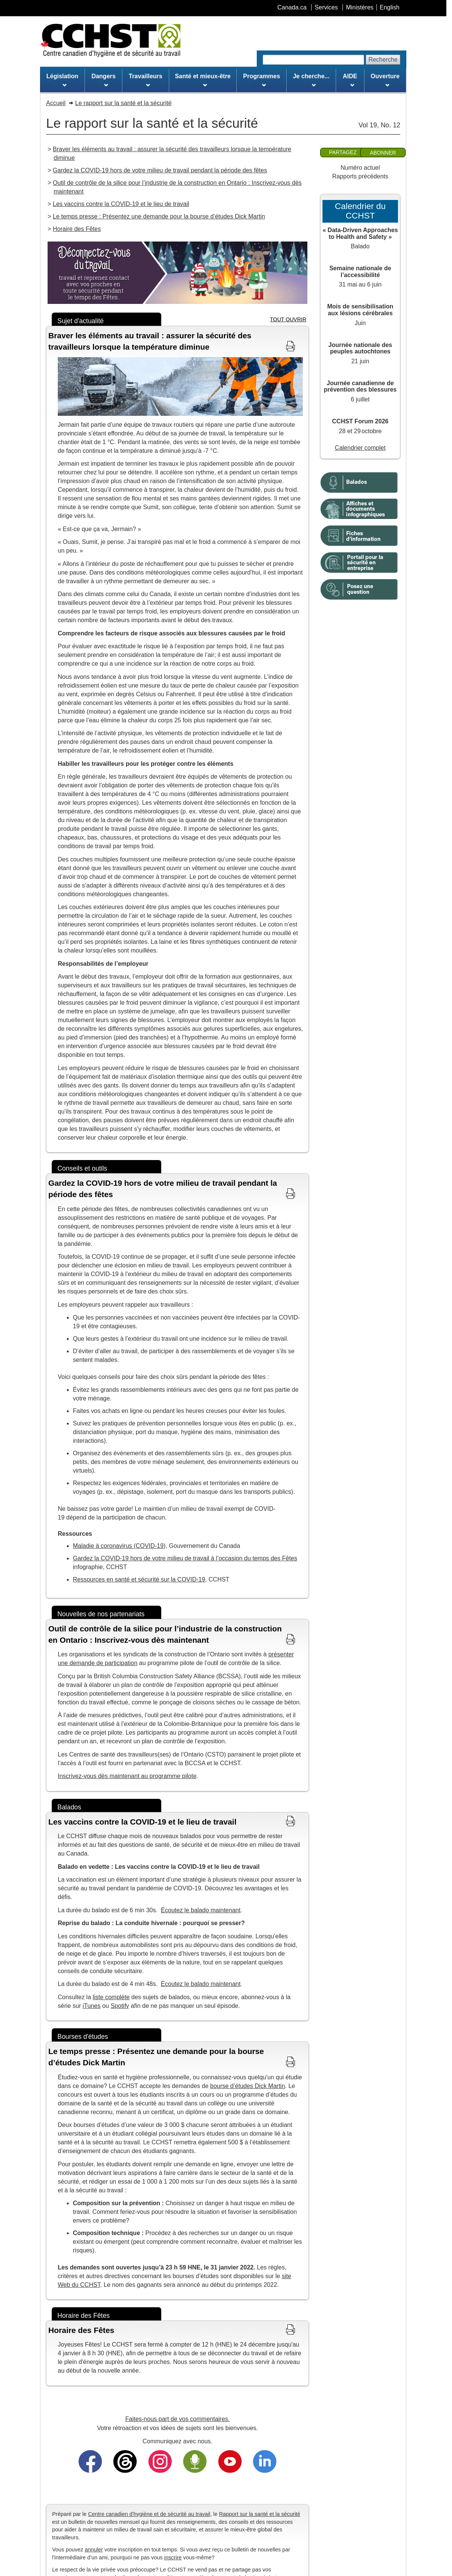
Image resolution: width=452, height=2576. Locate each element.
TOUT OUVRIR (288, 319)
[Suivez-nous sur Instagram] (160, 2461)
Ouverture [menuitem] (385, 80)
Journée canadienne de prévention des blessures (360, 386)
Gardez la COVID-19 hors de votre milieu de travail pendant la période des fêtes (160, 170)
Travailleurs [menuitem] (145, 80)
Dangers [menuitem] (103, 80)
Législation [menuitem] (62, 80)
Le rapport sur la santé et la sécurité (123, 103)
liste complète (111, 1997)
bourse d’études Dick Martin (247, 2086)
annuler (94, 2550)
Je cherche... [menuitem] (311, 80)
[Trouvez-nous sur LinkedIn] (264, 2461)
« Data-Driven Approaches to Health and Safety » (360, 233)
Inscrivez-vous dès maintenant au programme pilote (127, 1776)
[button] (177, 341)
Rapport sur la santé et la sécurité (259, 2514)
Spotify (120, 2006)
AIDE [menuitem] (350, 80)
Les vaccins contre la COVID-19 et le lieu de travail (121, 204)
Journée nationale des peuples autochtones (360, 348)
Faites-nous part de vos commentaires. (177, 2419)
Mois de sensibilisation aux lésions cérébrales (360, 309)
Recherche (383, 59)
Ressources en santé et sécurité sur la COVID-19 (139, 1579)
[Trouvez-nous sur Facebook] (90, 2461)
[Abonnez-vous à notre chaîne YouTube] (230, 2461)
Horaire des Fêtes (77, 229)
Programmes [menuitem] (261, 80)
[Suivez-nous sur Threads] (125, 2461)
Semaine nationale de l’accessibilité (360, 271)
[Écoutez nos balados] (195, 2461)
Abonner (383, 153)
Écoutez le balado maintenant (201, 1910)
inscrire (173, 2557)
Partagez (342, 152)
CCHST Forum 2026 (360, 421)
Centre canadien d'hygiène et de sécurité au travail (149, 2514)
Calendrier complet (360, 448)
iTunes (91, 2006)
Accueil (56, 103)
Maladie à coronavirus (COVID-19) (119, 1546)
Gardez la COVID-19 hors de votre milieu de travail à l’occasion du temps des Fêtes (185, 1558)
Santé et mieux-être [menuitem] (203, 80)
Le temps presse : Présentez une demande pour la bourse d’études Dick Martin (159, 216)
